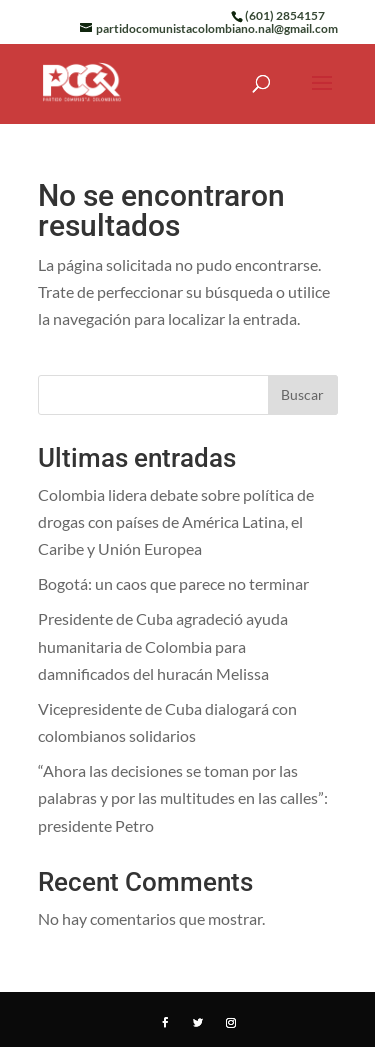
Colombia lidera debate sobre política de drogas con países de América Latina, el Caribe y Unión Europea (176, 521)
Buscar (302, 394)
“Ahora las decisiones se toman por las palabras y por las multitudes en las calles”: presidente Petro (183, 797)
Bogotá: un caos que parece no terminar (173, 583)
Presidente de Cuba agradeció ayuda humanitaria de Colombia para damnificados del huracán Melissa (163, 645)
